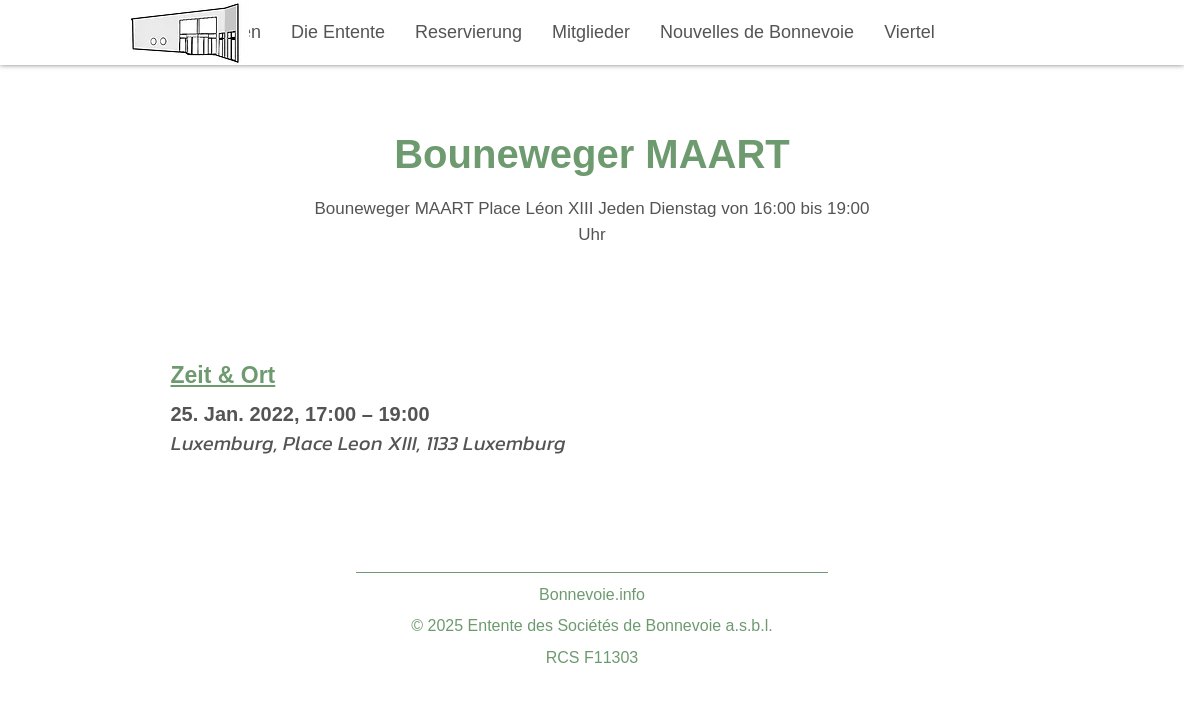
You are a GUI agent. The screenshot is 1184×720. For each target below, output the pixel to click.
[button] (338, 32)
